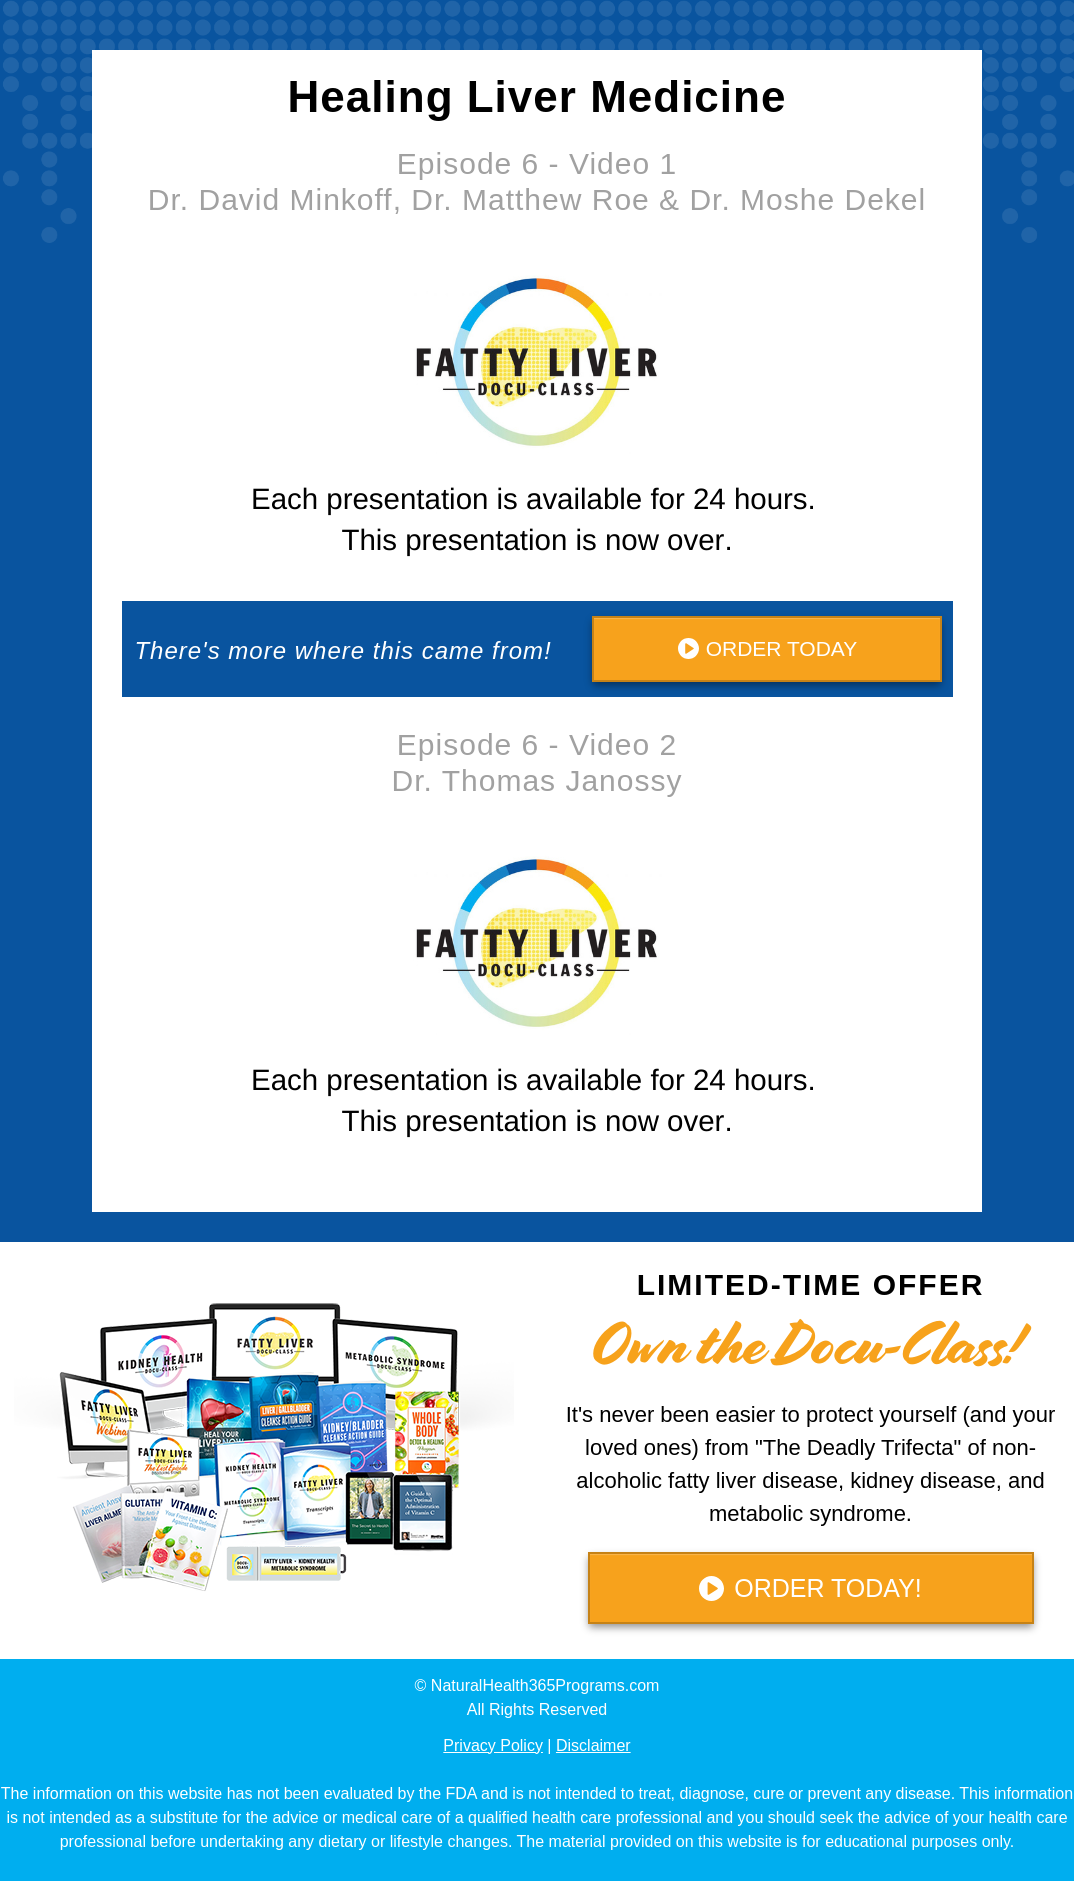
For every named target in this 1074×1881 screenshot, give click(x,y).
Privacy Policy (493, 1745)
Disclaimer (593, 1745)
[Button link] (767, 649)
